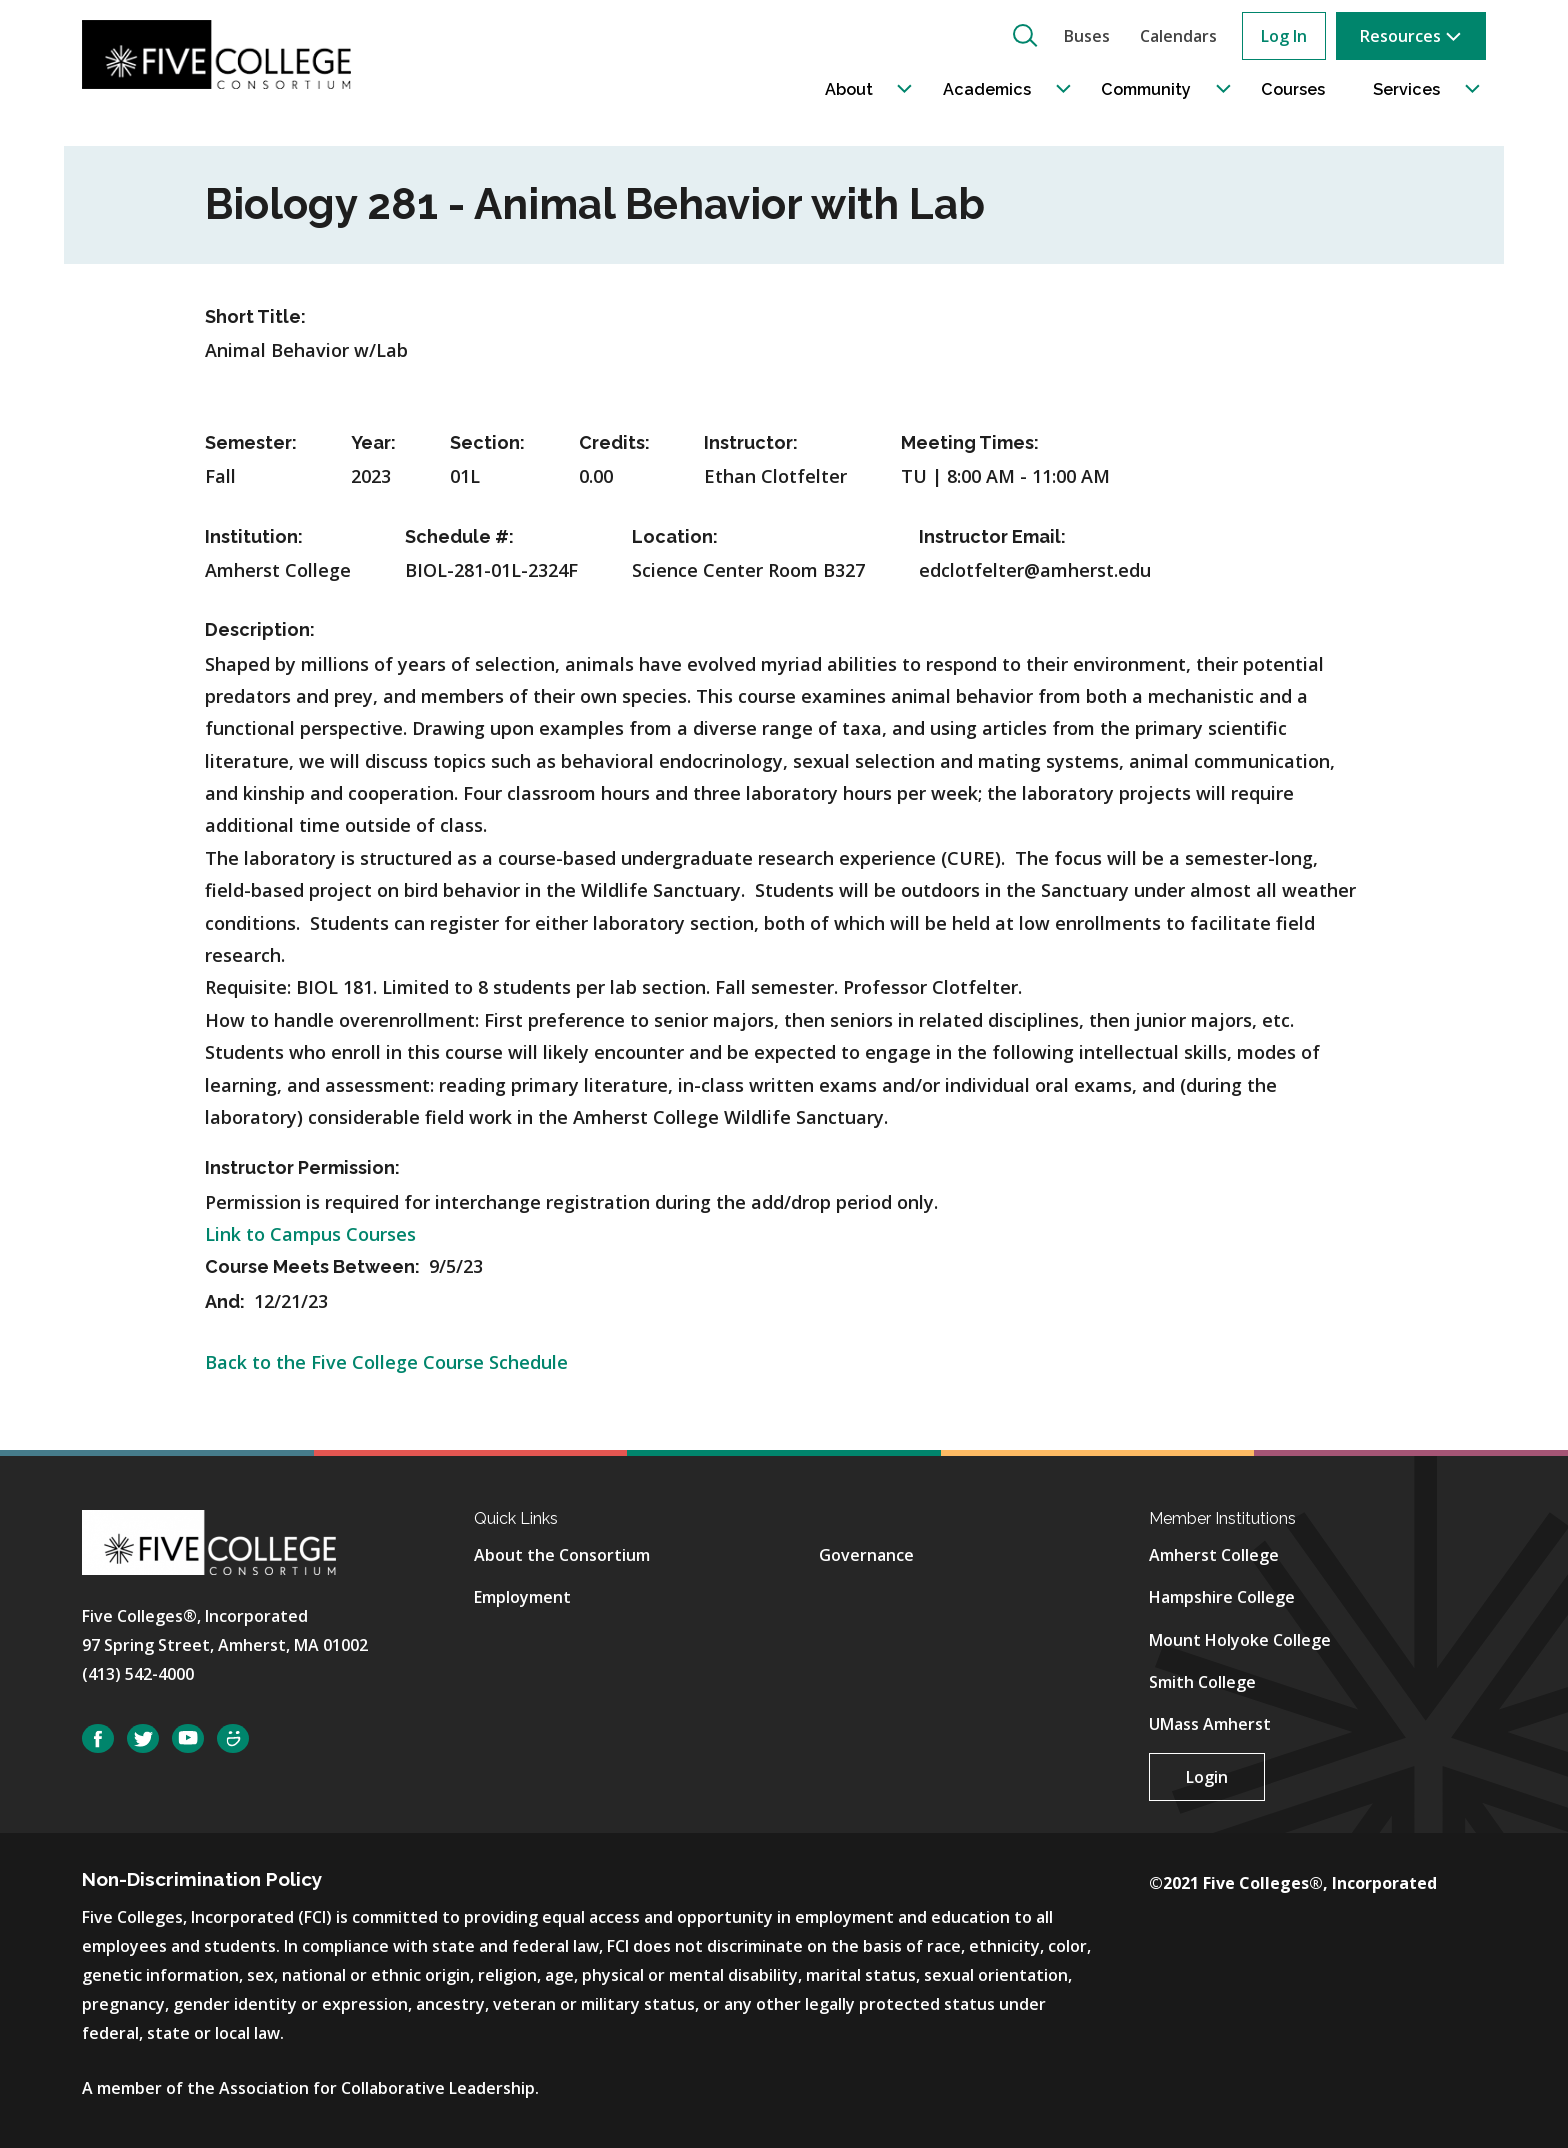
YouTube (188, 1738)
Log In (1284, 36)
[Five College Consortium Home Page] (223, 54)
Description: (260, 629)
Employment (522, 1597)
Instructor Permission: (302, 1167)
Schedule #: (459, 536)
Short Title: (255, 316)
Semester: (251, 442)
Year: (373, 442)
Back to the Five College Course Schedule (386, 1362)
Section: (487, 442)
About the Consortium (562, 1555)
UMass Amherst (1210, 1724)
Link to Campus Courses (310, 1234)
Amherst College (1214, 1555)
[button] (1025, 35)
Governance (866, 1555)
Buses (1087, 36)
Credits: (614, 442)
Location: (675, 536)
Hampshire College (1222, 1597)
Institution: (254, 536)
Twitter (143, 1738)
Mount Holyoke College (1240, 1640)
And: (227, 1301)
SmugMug (233, 1738)
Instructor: (751, 442)
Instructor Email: (992, 536)
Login (1207, 1777)
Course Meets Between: (314, 1266)
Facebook (98, 1738)
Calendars (1178, 36)
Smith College (1202, 1682)
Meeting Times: (970, 442)
